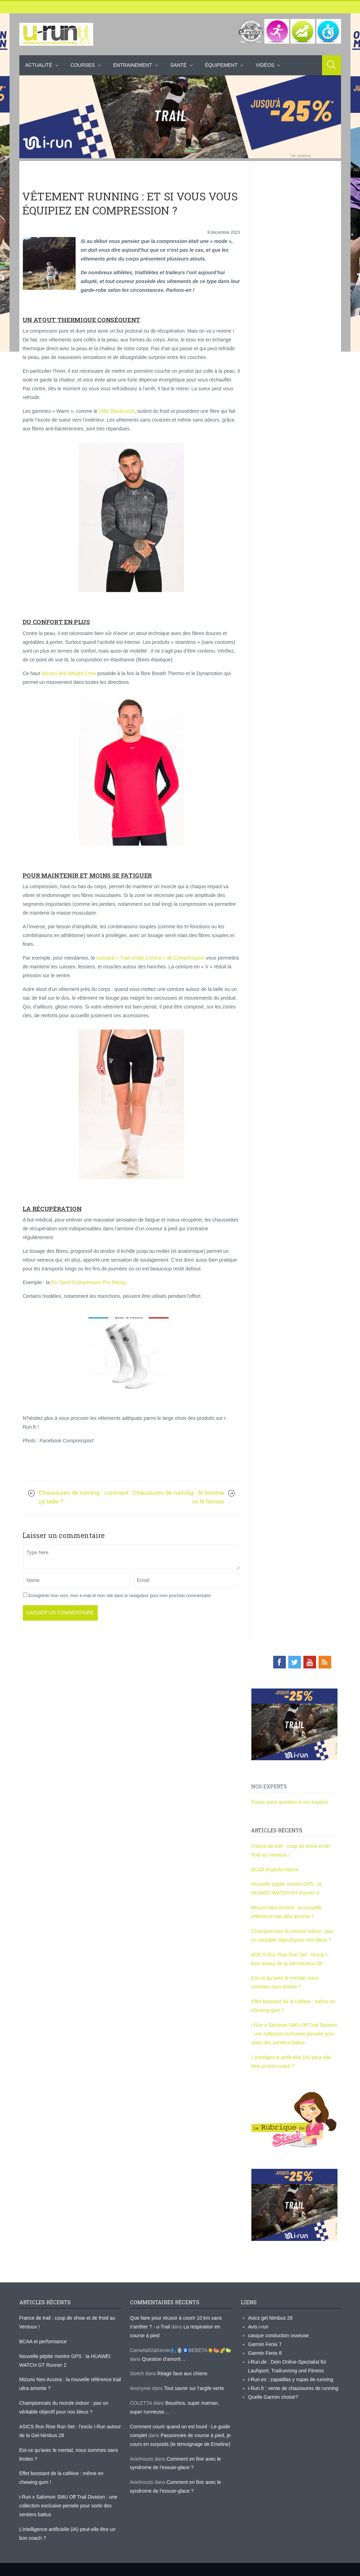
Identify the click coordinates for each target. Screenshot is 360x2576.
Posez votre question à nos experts (289, 1802)
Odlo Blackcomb (117, 411)
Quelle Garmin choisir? (273, 2397)
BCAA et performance (275, 1869)
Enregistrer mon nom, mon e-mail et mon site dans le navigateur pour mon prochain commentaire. (120, 1595)
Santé (178, 65)
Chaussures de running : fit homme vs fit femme (178, 1497)
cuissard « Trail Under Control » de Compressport (150, 958)
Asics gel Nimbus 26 (270, 2318)
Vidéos (265, 65)
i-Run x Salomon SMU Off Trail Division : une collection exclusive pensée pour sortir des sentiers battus (294, 2033)
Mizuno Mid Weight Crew (68, 673)
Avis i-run (258, 2327)
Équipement (221, 65)
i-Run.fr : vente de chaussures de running (293, 2388)
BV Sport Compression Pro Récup (88, 1282)
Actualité (38, 65)
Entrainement (132, 65)
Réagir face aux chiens (182, 2373)
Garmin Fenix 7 (265, 2344)
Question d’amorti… (164, 2359)
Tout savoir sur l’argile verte (194, 2388)
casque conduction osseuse (278, 2335)
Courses (83, 65)
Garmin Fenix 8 (265, 2353)
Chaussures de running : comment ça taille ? (84, 1497)
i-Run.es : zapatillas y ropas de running (290, 2379)
